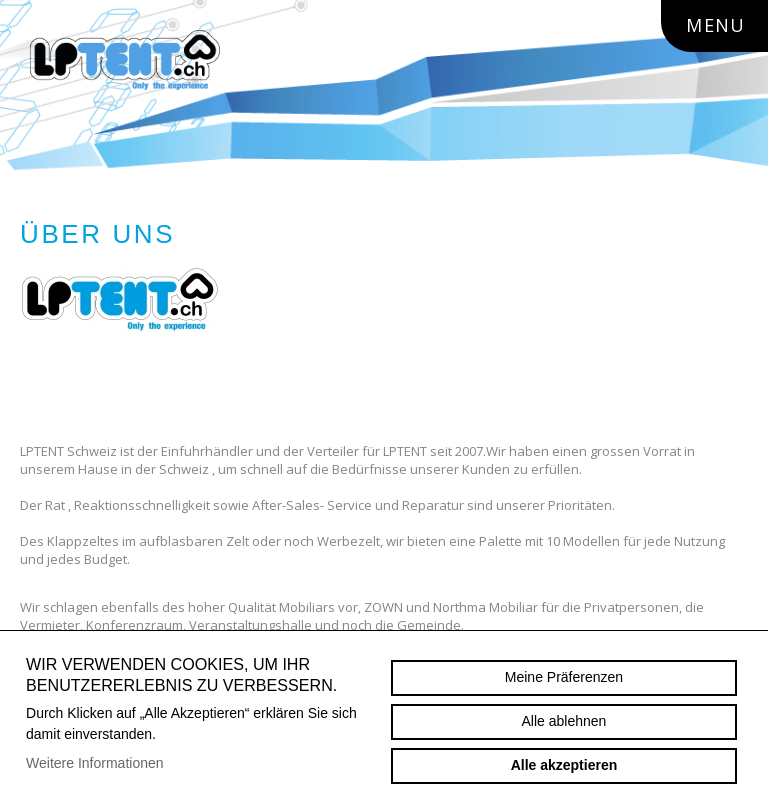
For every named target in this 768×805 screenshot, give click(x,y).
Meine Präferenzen (564, 677)
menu (725, 25)
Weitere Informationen (94, 763)
